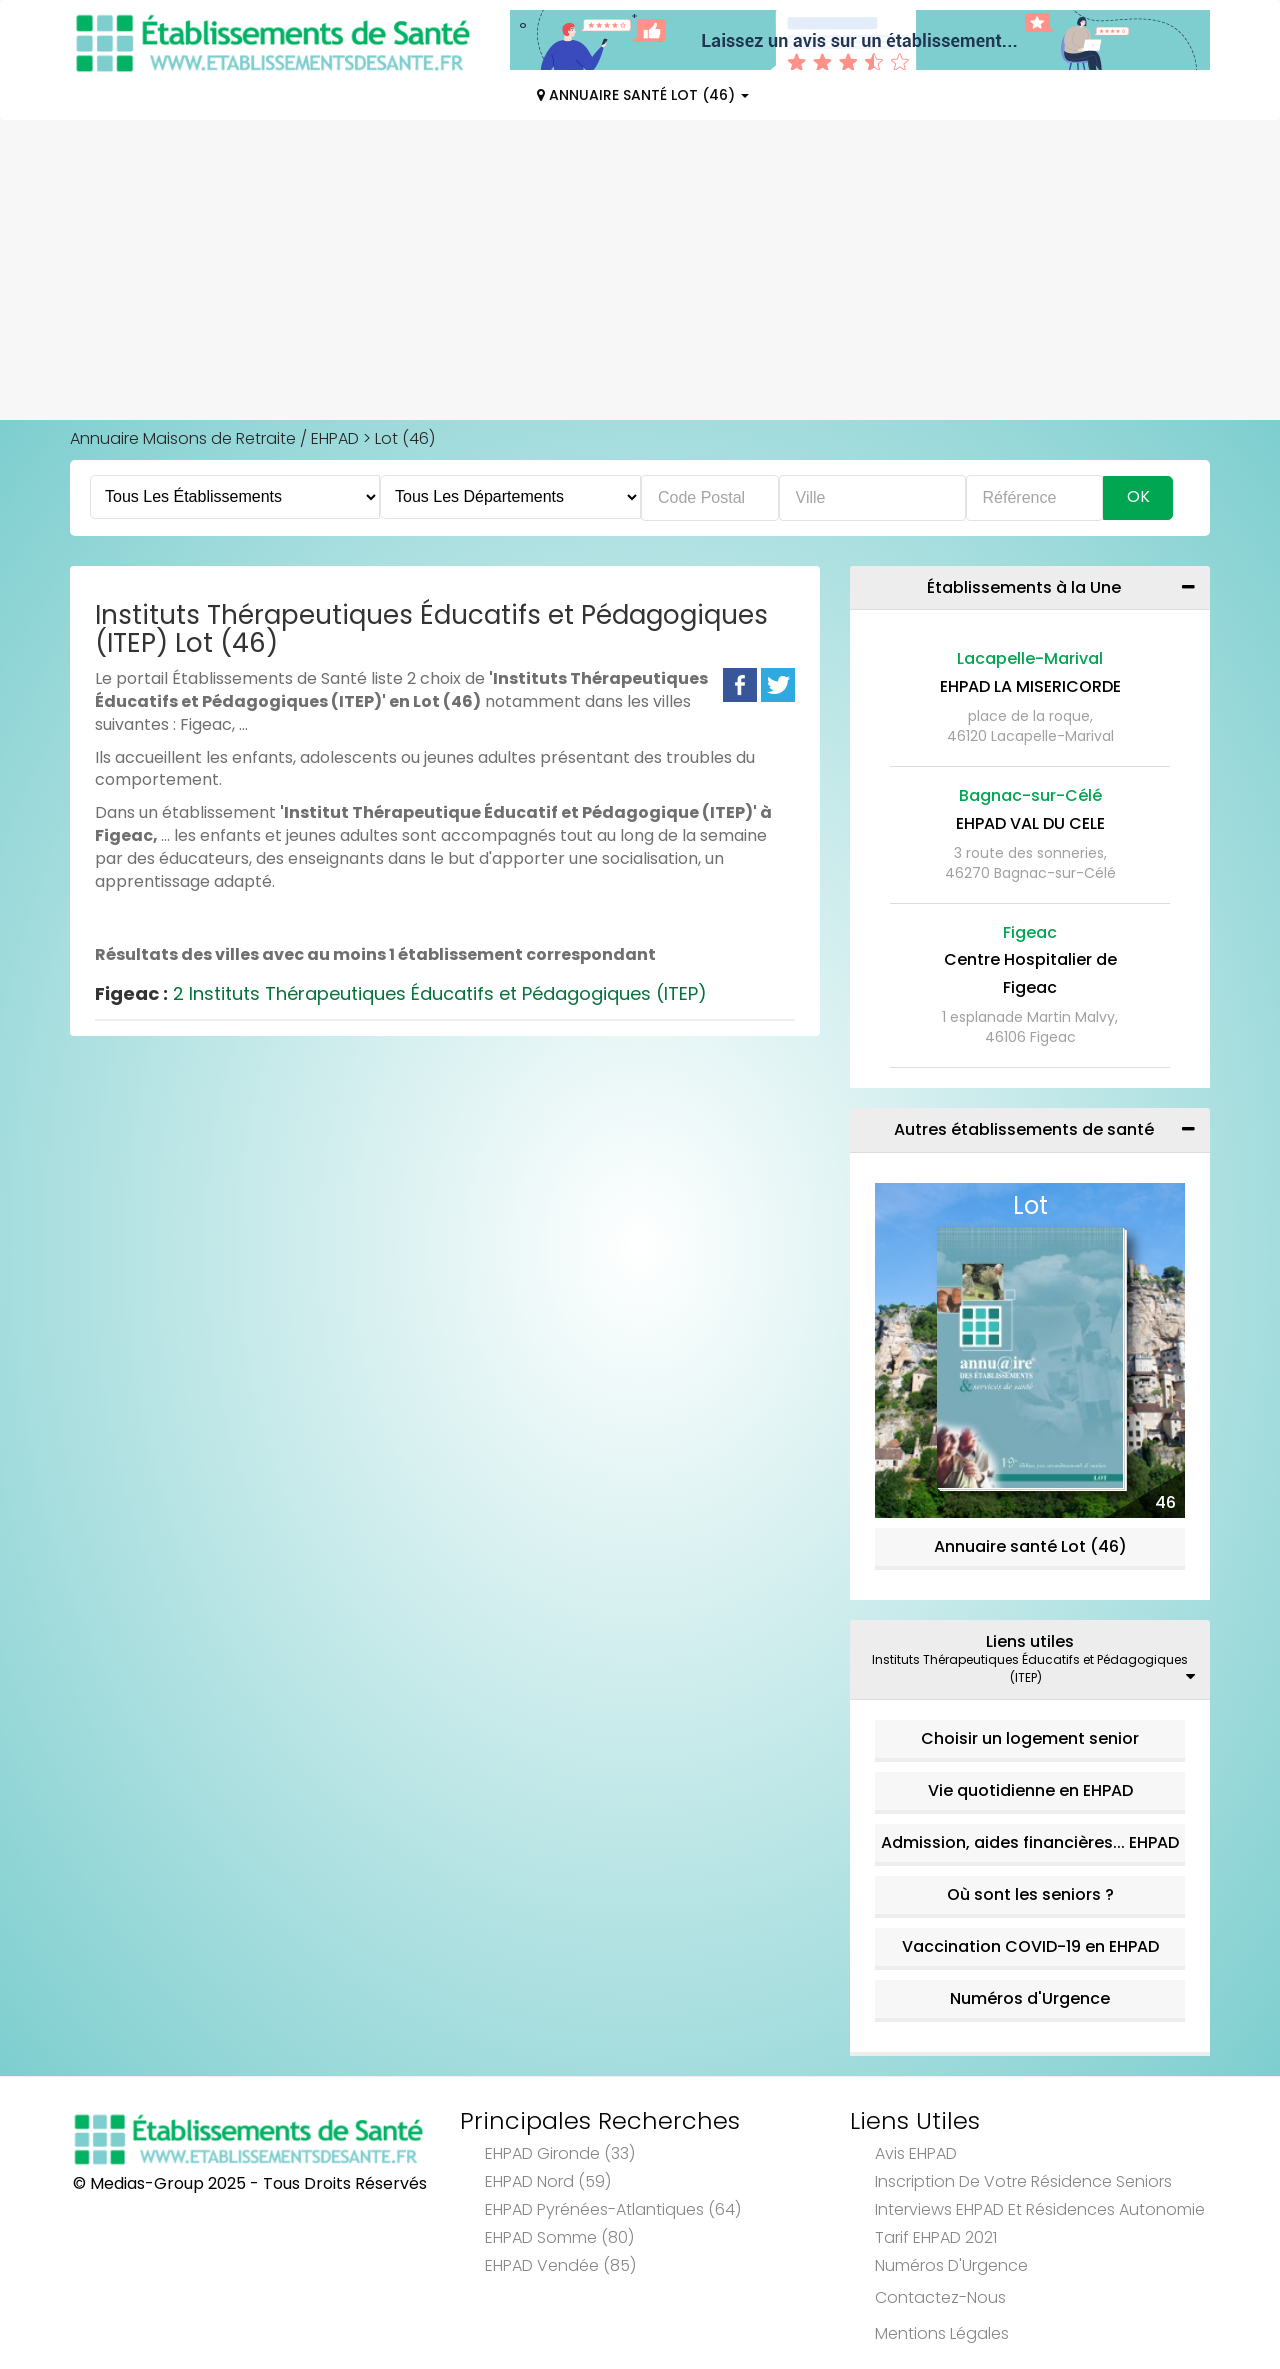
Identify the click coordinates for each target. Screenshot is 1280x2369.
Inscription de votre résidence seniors (1023, 2181)
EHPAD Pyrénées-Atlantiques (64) (613, 2209)
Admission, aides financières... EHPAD (1030, 1842)
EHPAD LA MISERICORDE (1030, 686)
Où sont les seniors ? (1030, 1894)
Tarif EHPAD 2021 (936, 2237)
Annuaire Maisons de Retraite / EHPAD (214, 438)
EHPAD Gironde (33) (560, 2153)
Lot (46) (405, 438)
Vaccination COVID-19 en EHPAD (1030, 1946)
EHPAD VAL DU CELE (1030, 823)
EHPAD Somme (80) (559, 2237)
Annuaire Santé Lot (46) (643, 95)
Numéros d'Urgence (1030, 1998)
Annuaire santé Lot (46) (1030, 1546)
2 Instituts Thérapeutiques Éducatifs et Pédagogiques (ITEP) (401, 993)
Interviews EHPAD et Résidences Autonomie (1040, 2209)
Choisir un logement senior (1030, 1738)
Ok (1138, 496)
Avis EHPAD (916, 2153)
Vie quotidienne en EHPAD (1030, 1790)
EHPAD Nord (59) (548, 2181)
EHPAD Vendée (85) (560, 2265)
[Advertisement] (640, 270)
